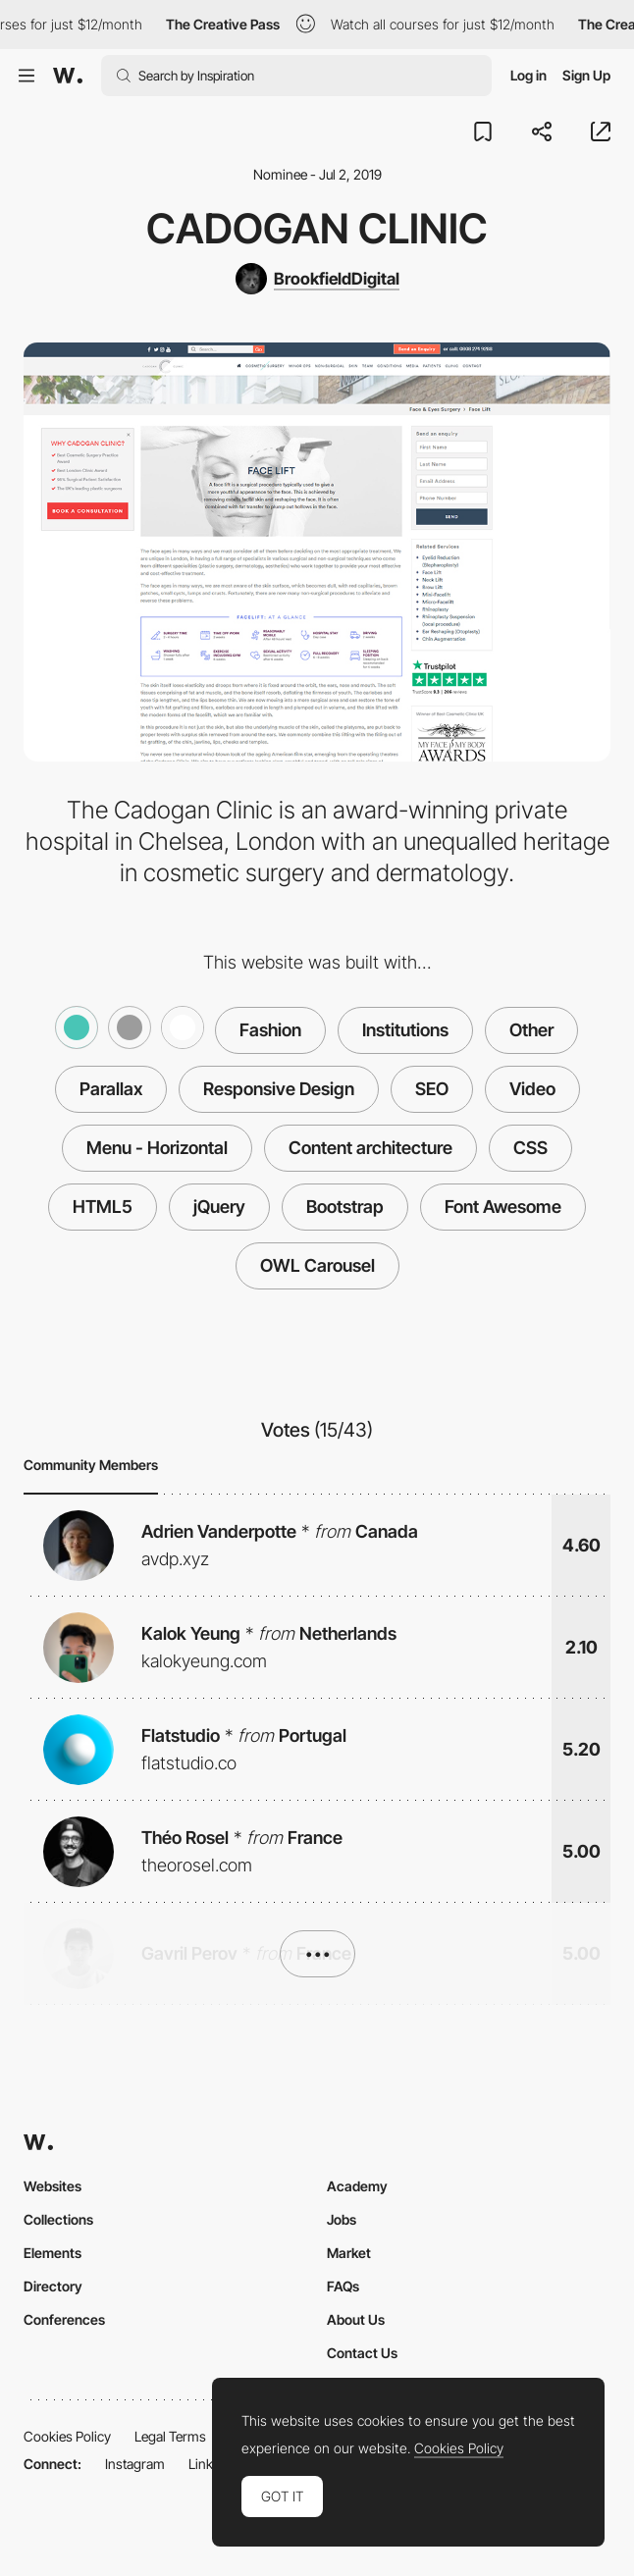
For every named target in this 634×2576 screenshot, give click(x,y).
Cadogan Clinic (317, 228)
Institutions (405, 1030)
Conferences (64, 2319)
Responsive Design (278, 1088)
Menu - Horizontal (157, 1147)
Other (531, 1030)
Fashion (270, 1030)
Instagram (135, 2463)
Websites (52, 2186)
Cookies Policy (67, 2436)
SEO (432, 1088)
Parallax (110, 1088)
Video (532, 1088)
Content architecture (370, 1147)
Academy (357, 2186)
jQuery (219, 1206)
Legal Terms (170, 2436)
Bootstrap (345, 1206)
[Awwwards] (67, 75)
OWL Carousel (317, 1265)
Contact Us (362, 2352)
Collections (58, 2219)
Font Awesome (503, 1206)
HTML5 (102, 1206)
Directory (53, 2286)
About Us (356, 2319)
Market (349, 2252)
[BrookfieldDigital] (317, 278)
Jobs (341, 2219)
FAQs (343, 2286)
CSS (530, 1147)
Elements (52, 2252)
